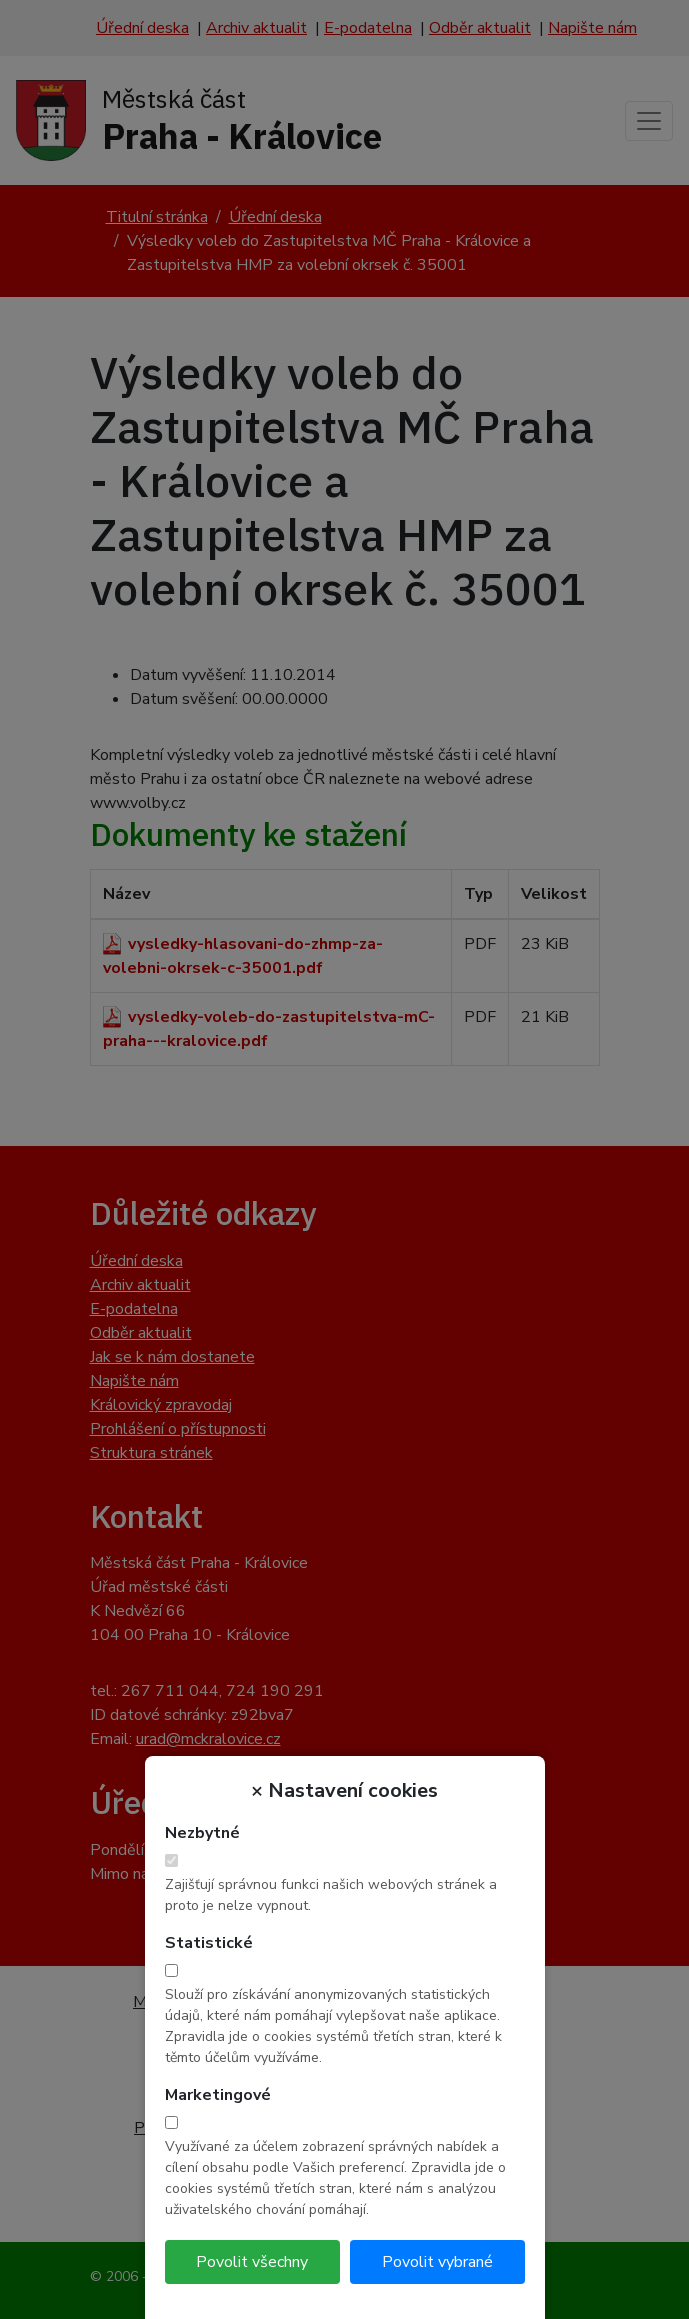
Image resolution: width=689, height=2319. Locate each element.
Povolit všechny (252, 2262)
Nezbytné (202, 1833)
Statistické (209, 1943)
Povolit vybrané (437, 2262)
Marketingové (218, 2095)
